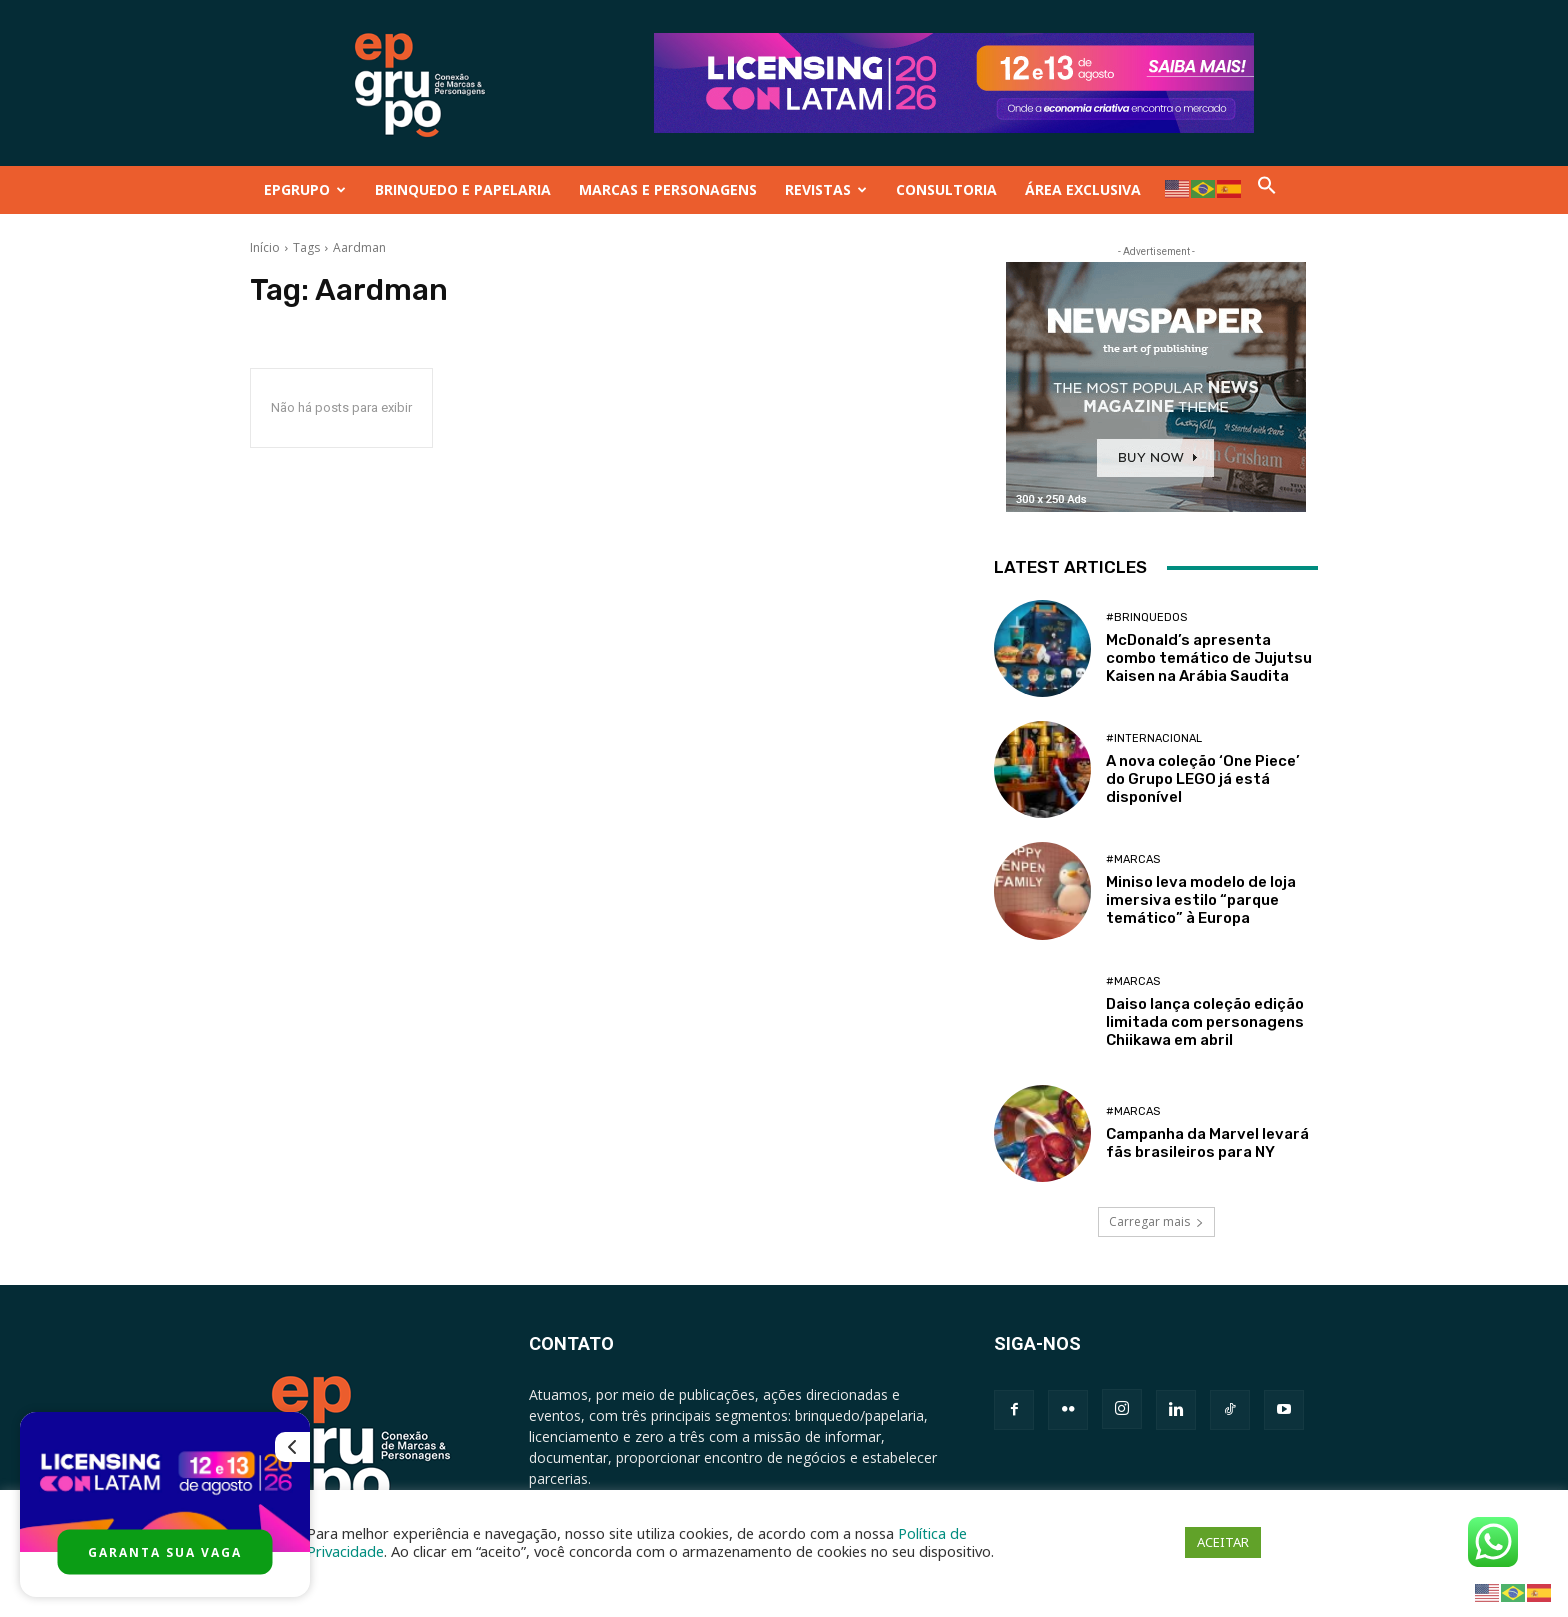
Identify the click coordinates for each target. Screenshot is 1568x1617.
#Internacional (1154, 738)
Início (265, 247)
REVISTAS (826, 189)
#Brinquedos (1146, 617)
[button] (1267, 189)
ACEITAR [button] (1223, 1542)
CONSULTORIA (946, 189)
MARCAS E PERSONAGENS (668, 189)
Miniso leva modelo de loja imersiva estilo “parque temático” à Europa (1201, 900)
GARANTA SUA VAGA (165, 1552)
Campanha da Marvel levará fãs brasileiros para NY (1207, 1143)
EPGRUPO (305, 189)
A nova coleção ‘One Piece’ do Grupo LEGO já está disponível (1203, 779)
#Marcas (1133, 859)
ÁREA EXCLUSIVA (1083, 189)
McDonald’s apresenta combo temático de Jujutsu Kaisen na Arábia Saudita (1209, 658)
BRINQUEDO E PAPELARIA (463, 189)
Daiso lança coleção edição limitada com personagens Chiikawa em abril (1205, 1022)
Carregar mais (1156, 1221)
